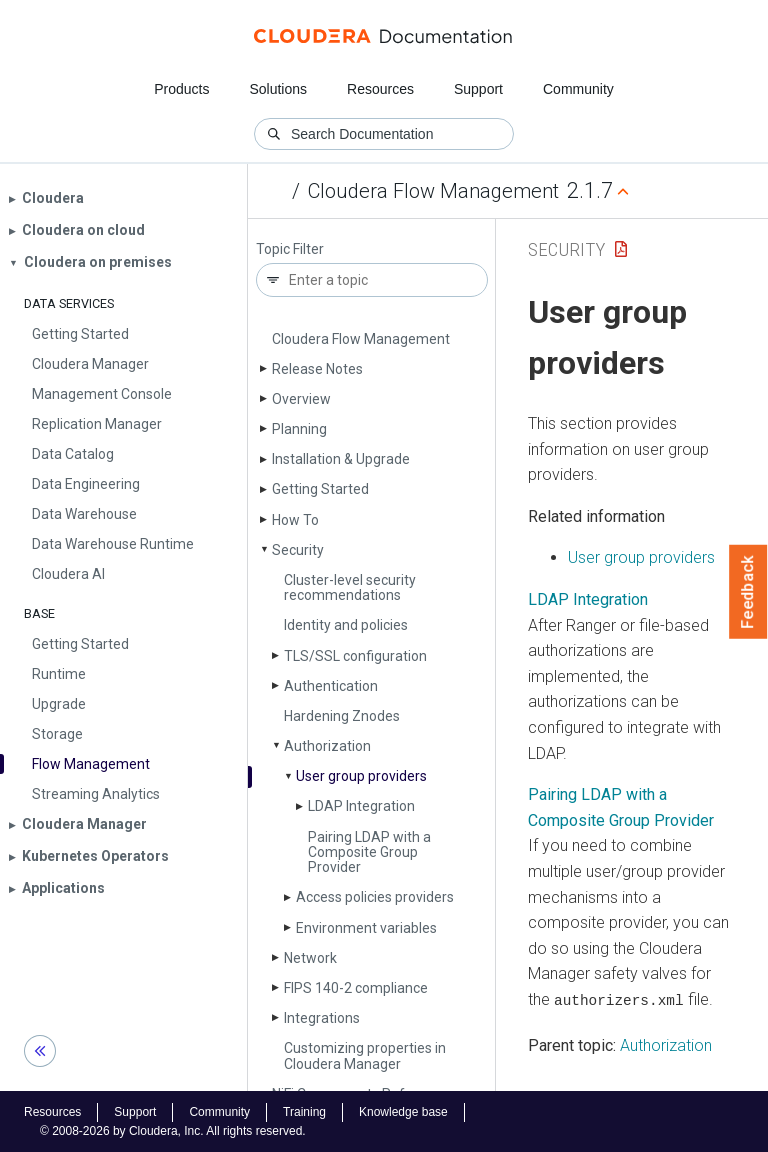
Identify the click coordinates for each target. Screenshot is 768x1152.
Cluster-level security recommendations (350, 587)
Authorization (327, 746)
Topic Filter (290, 249)
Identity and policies (346, 625)
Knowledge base (403, 1111)
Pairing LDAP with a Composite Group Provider (369, 852)
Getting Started (320, 489)
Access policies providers (375, 897)
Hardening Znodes (342, 716)
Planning (299, 429)
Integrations (322, 1018)
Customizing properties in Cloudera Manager (365, 1055)
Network (310, 958)
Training (304, 1111)
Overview (301, 399)
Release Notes (317, 369)
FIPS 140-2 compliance (356, 988)
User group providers (361, 776)
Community (578, 89)
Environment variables (366, 928)
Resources (380, 89)
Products (181, 89)
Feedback (748, 592)
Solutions (278, 89)
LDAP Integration (361, 806)
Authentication (331, 686)
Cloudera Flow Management (433, 191)
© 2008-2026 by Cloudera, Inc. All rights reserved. (173, 1130)
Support (478, 89)
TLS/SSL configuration (355, 656)
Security (298, 550)
